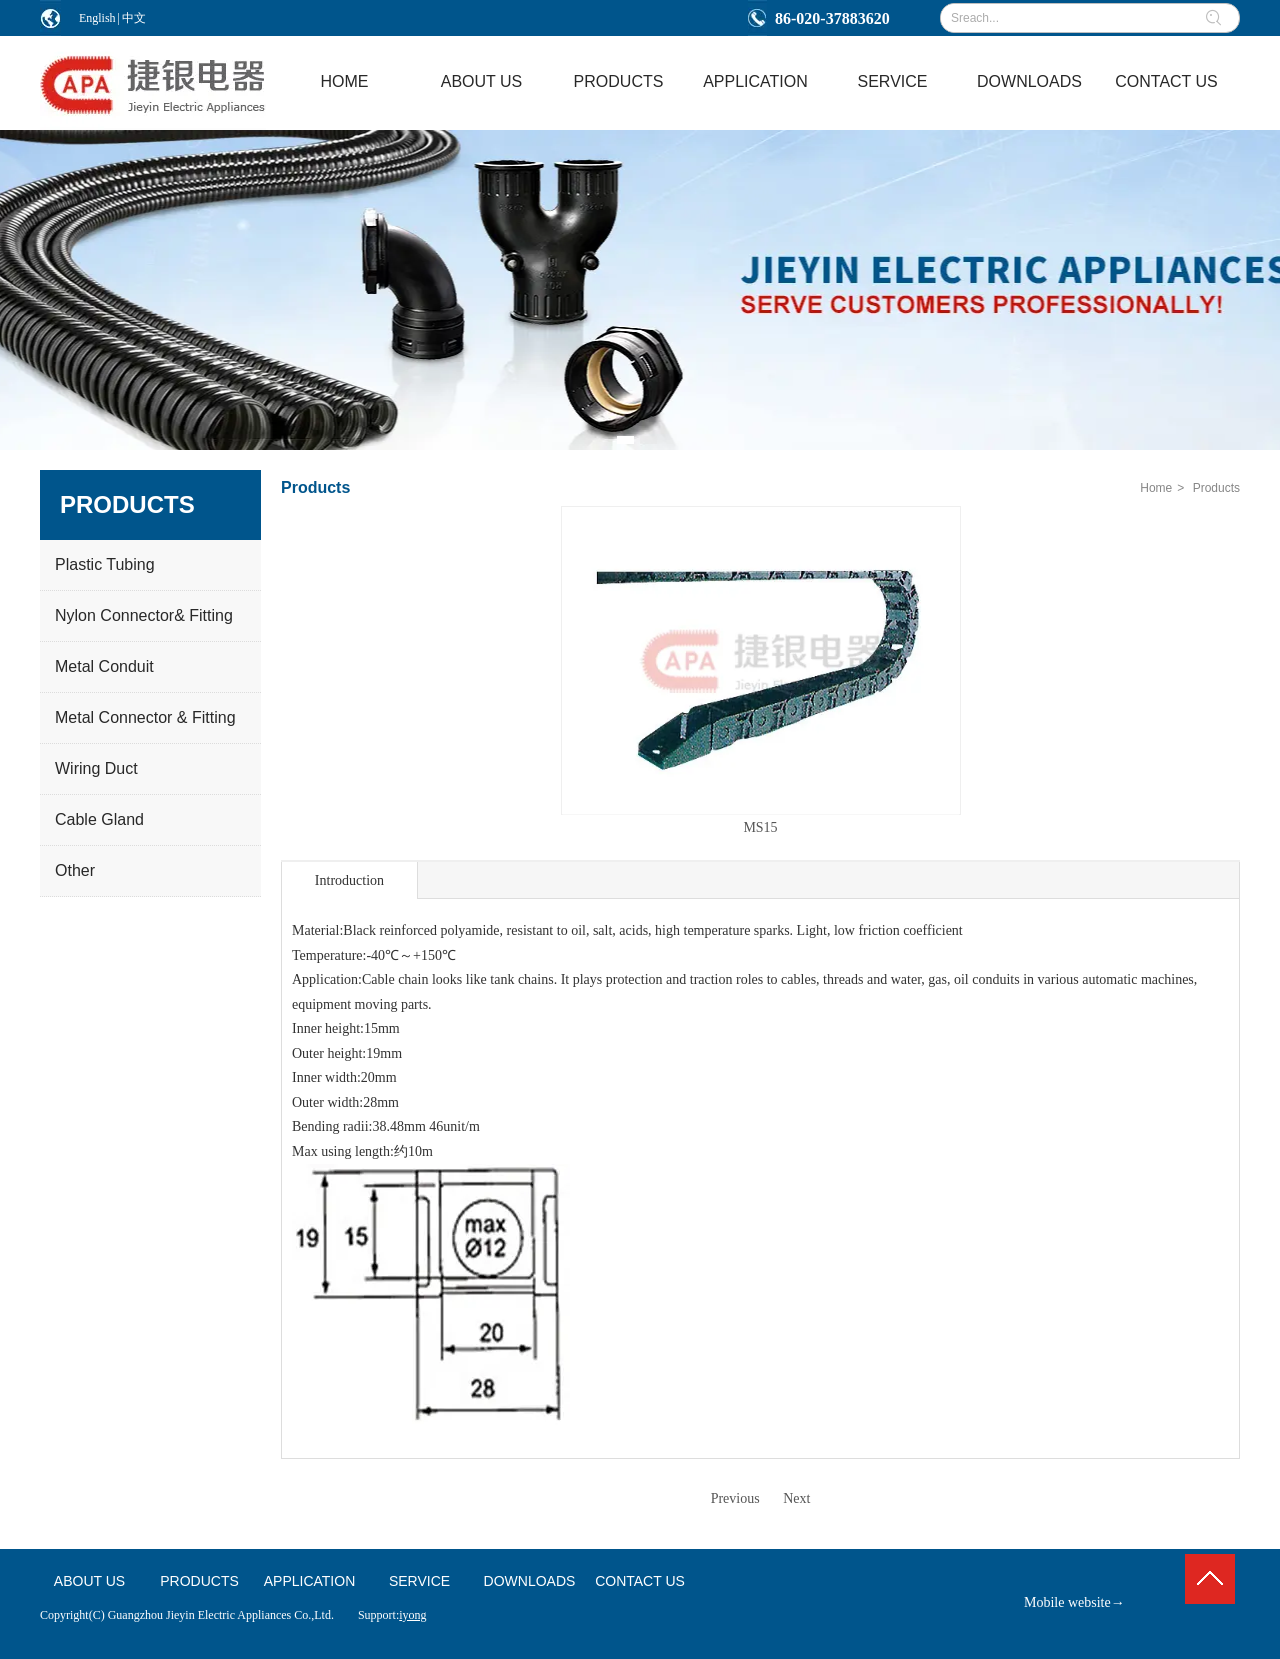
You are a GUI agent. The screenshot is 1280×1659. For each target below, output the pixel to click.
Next (796, 1498)
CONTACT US (640, 1581)
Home (1156, 488)
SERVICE (419, 1581)
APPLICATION (310, 1581)
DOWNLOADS (530, 1581)
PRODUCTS (199, 1581)
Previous (735, 1498)
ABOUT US (89, 1581)
